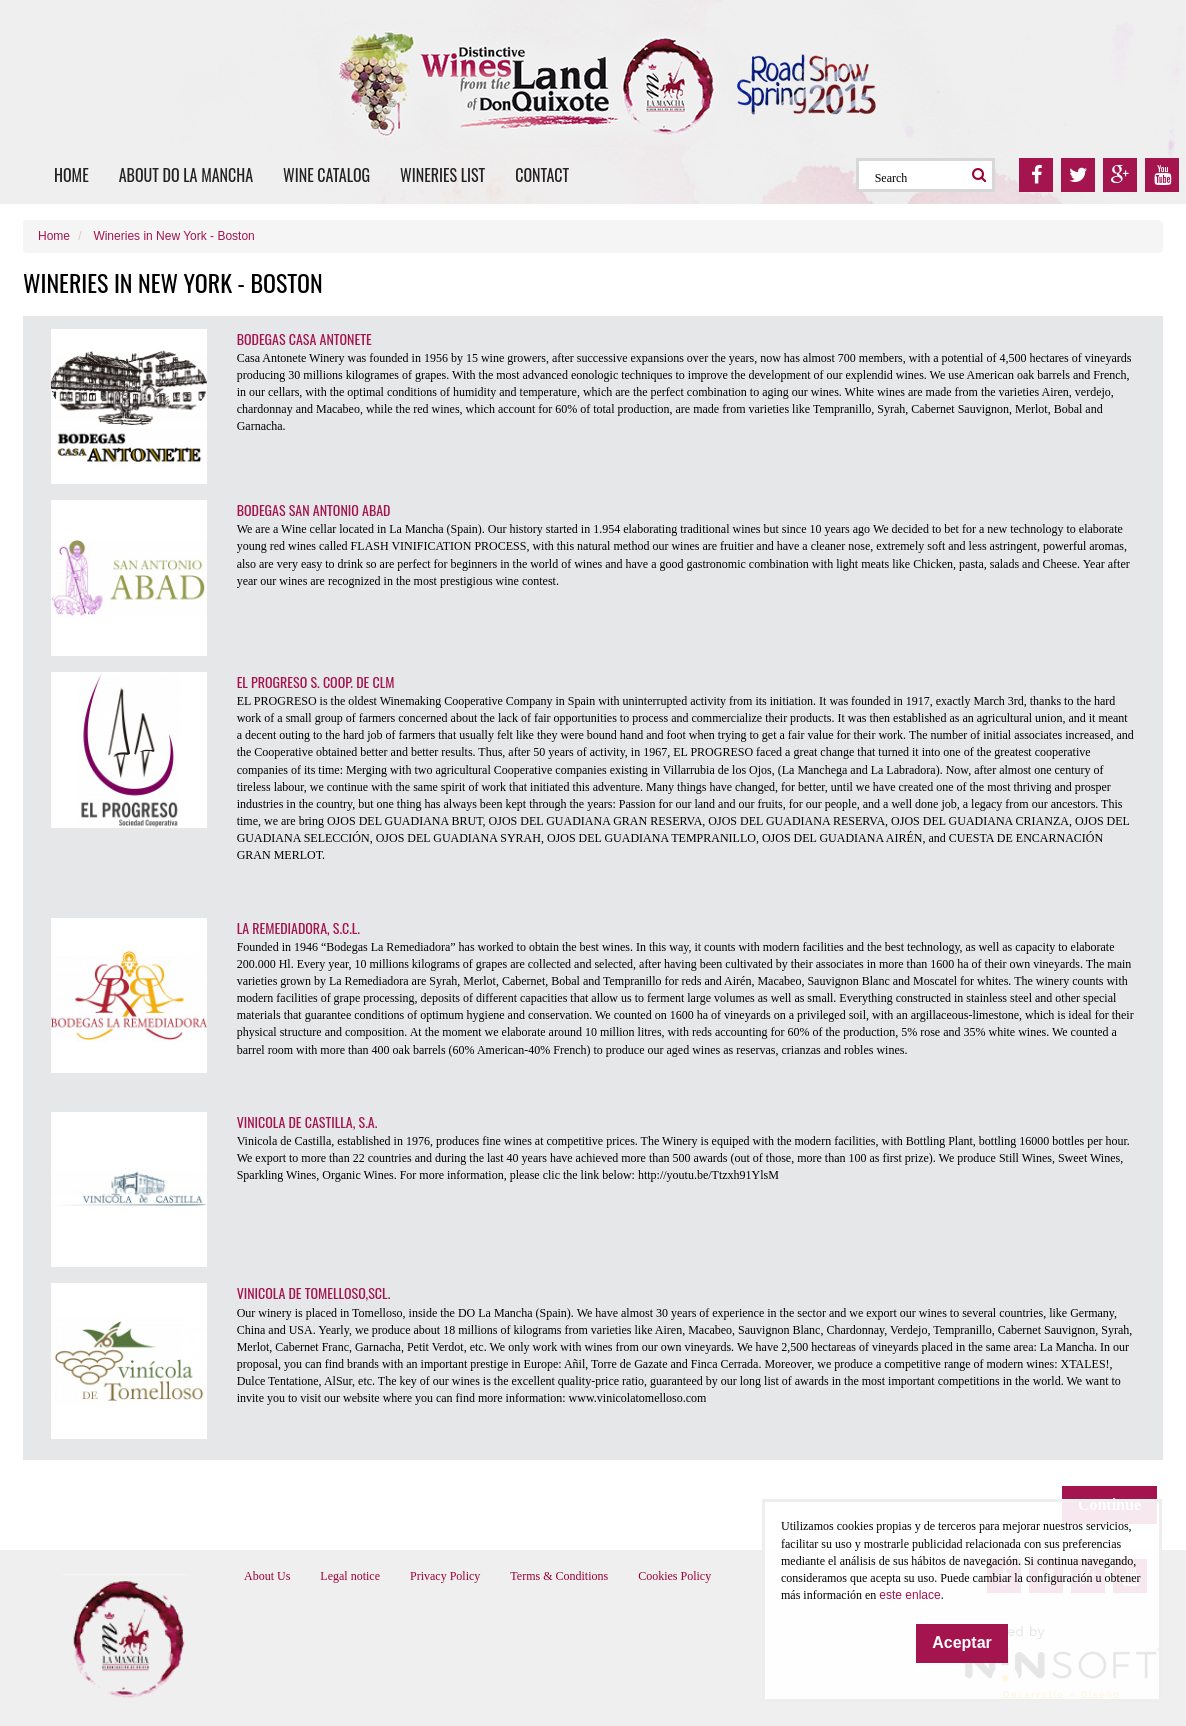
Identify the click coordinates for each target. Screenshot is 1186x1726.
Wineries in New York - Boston (173, 236)
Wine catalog (326, 175)
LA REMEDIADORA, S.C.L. (298, 927)
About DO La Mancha (186, 175)
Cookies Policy (674, 1576)
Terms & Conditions (559, 1576)
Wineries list (442, 175)
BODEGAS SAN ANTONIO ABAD (314, 509)
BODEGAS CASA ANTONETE (304, 338)
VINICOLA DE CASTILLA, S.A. (307, 1121)
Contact (542, 175)
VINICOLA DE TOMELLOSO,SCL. (314, 1292)
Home (71, 175)
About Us (267, 1576)
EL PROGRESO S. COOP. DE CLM (316, 681)
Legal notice (350, 1576)
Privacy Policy (445, 1576)
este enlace (909, 1595)
